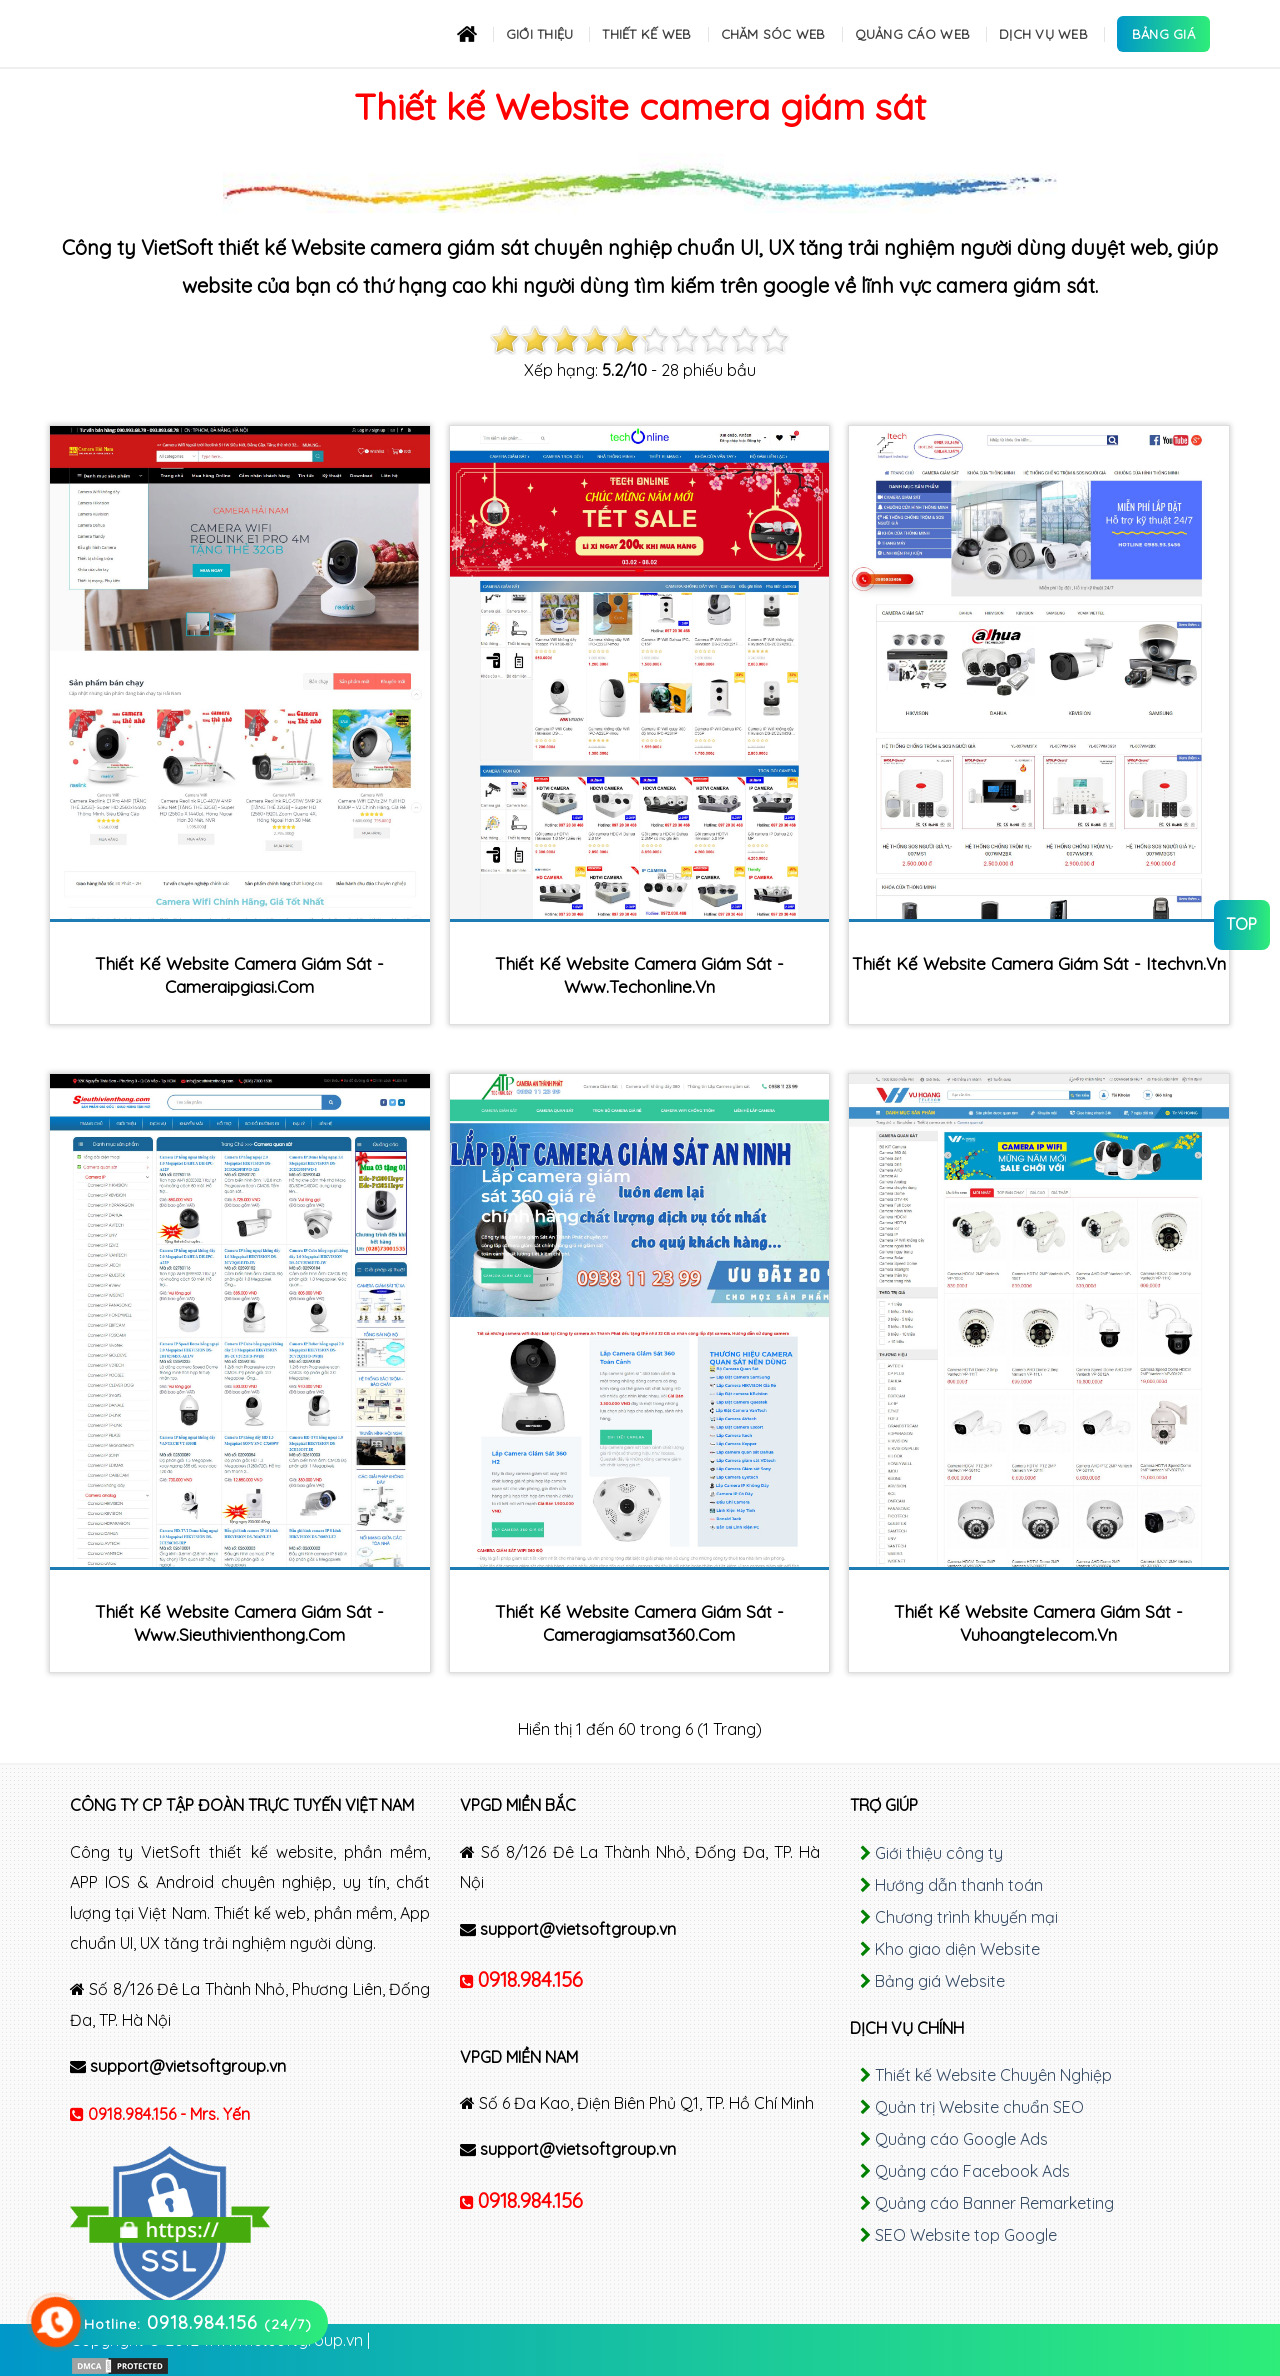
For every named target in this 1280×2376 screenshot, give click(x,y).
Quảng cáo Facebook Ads (972, 2171)
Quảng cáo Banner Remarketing (994, 2203)
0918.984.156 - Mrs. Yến (169, 2114)
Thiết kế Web (646, 34)
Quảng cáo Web (912, 34)
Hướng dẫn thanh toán (959, 1885)
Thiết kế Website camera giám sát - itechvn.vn (1039, 963)
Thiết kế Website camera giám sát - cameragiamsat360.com (639, 1623)
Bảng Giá (1163, 34)
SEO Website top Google (966, 2235)
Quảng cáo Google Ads (961, 2139)
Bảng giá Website (940, 1981)
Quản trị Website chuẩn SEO (979, 2107)
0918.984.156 (530, 1979)
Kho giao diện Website (957, 1949)
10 (775, 340)
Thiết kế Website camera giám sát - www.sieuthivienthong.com (239, 1623)
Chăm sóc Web (773, 34)
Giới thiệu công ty (939, 1853)
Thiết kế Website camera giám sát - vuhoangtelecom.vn (1038, 1623)
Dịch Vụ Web (1043, 34)
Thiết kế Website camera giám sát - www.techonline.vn (639, 975)
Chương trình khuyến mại (966, 1917)
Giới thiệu (540, 34)
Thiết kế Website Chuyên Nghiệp (993, 2075)
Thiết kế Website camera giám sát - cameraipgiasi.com (239, 975)
